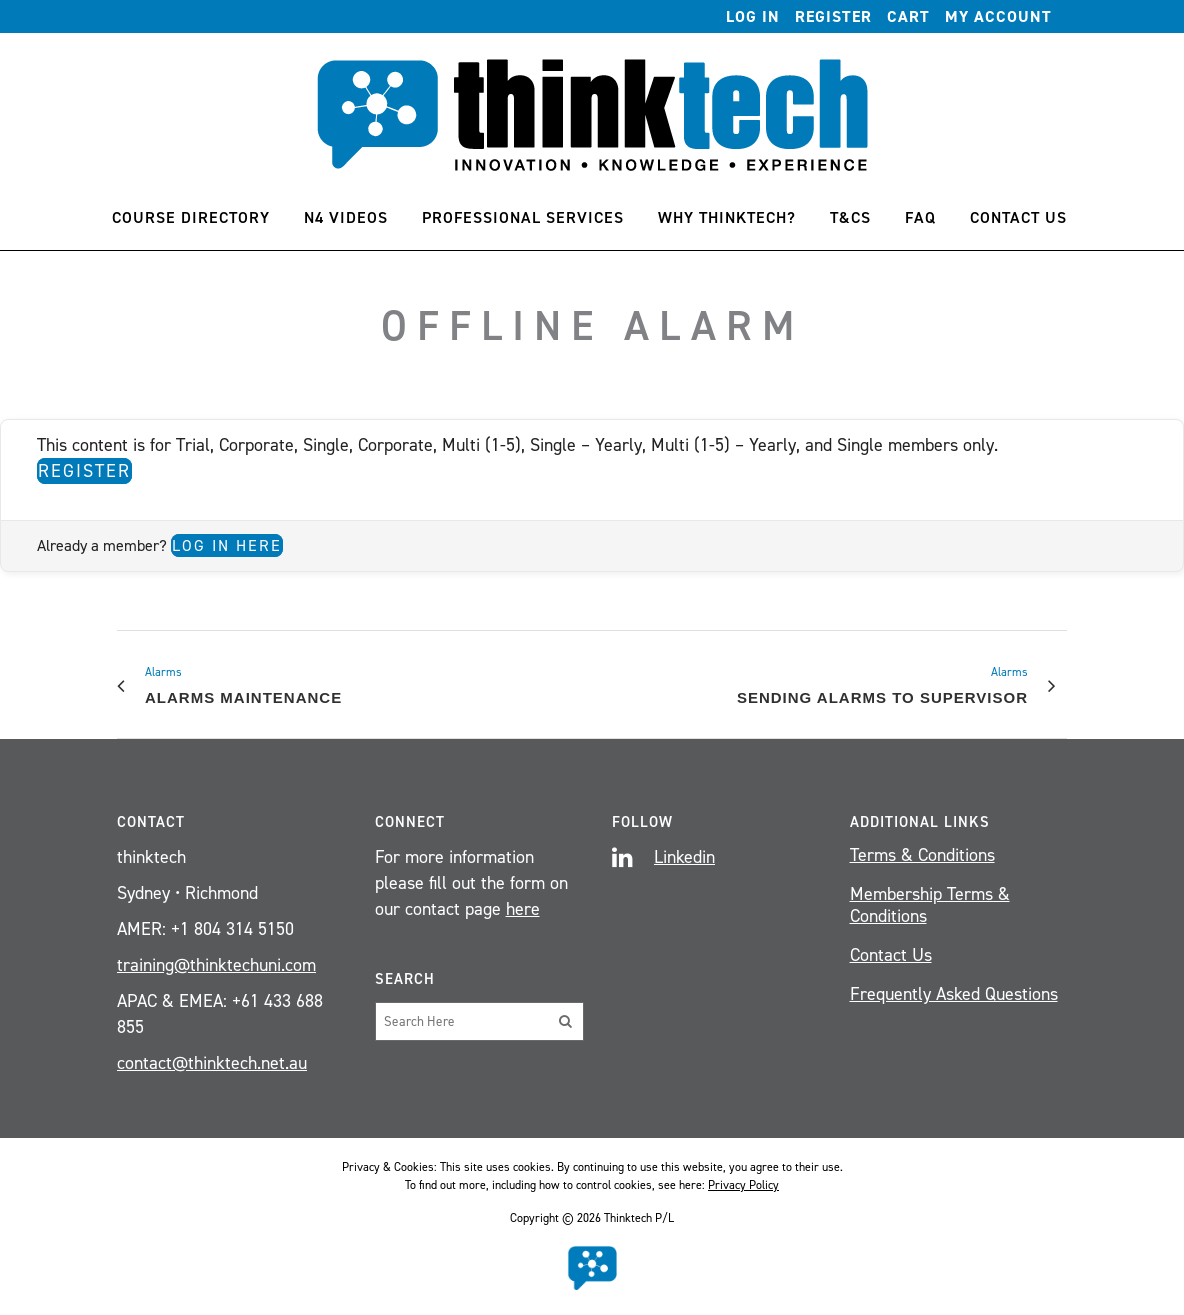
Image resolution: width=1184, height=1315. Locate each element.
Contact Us (891, 955)
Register (833, 16)
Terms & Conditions (922, 855)
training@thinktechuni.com (216, 965)
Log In (753, 16)
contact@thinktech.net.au (212, 1063)
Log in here (227, 545)
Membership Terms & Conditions (930, 905)
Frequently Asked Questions (954, 994)
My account (998, 16)
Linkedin (684, 857)
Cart (908, 16)
